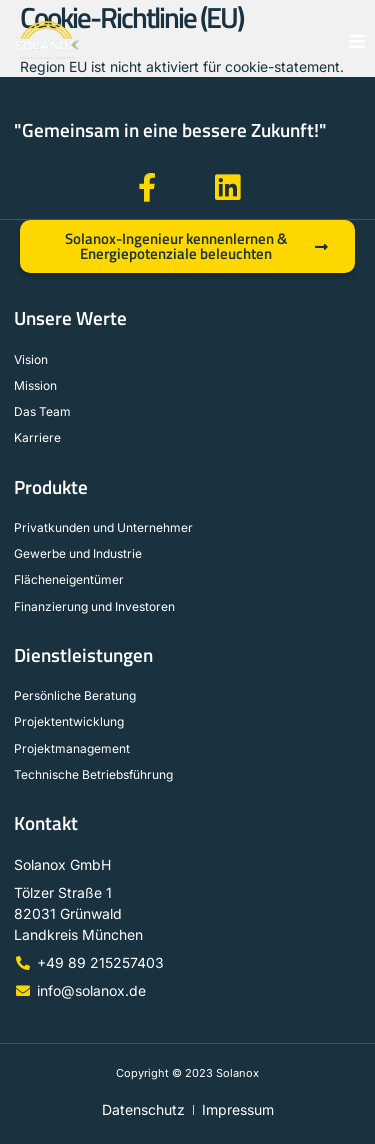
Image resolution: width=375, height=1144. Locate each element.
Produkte (51, 487)
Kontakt (46, 823)
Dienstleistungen (83, 655)
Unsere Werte (70, 318)
